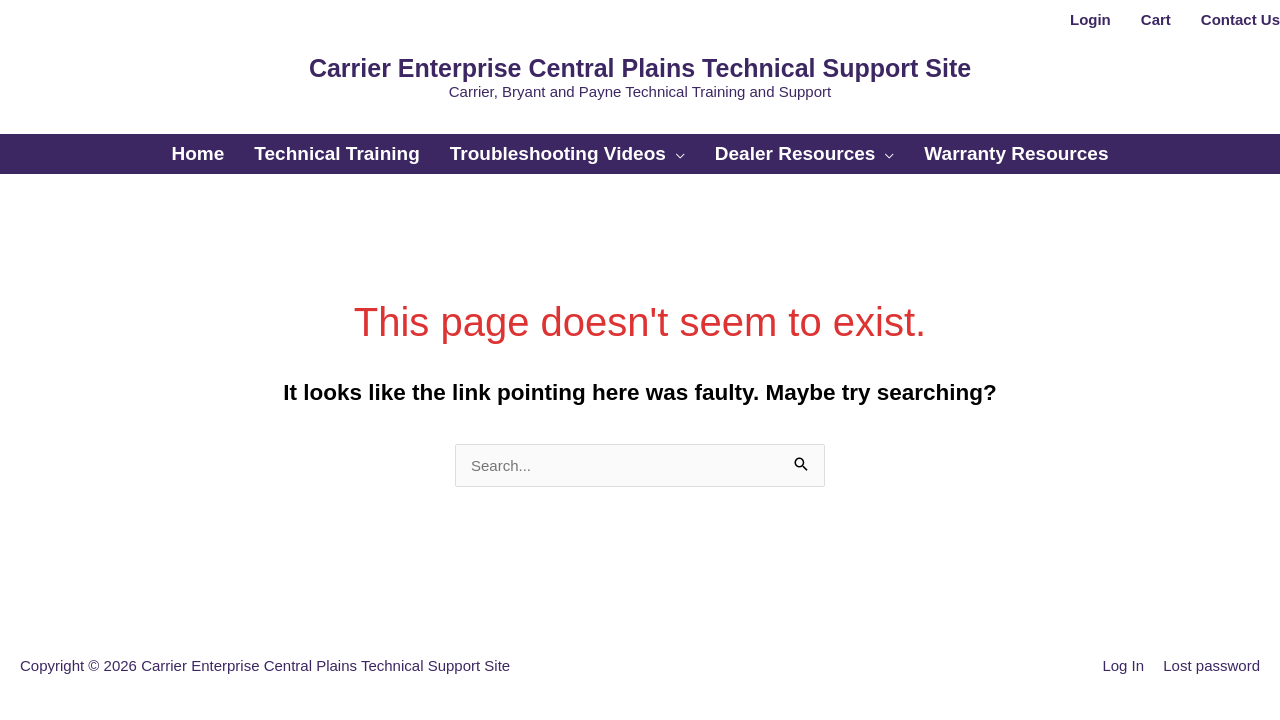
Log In (1123, 665)
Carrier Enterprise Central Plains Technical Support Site (640, 68)
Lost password (1211, 665)
